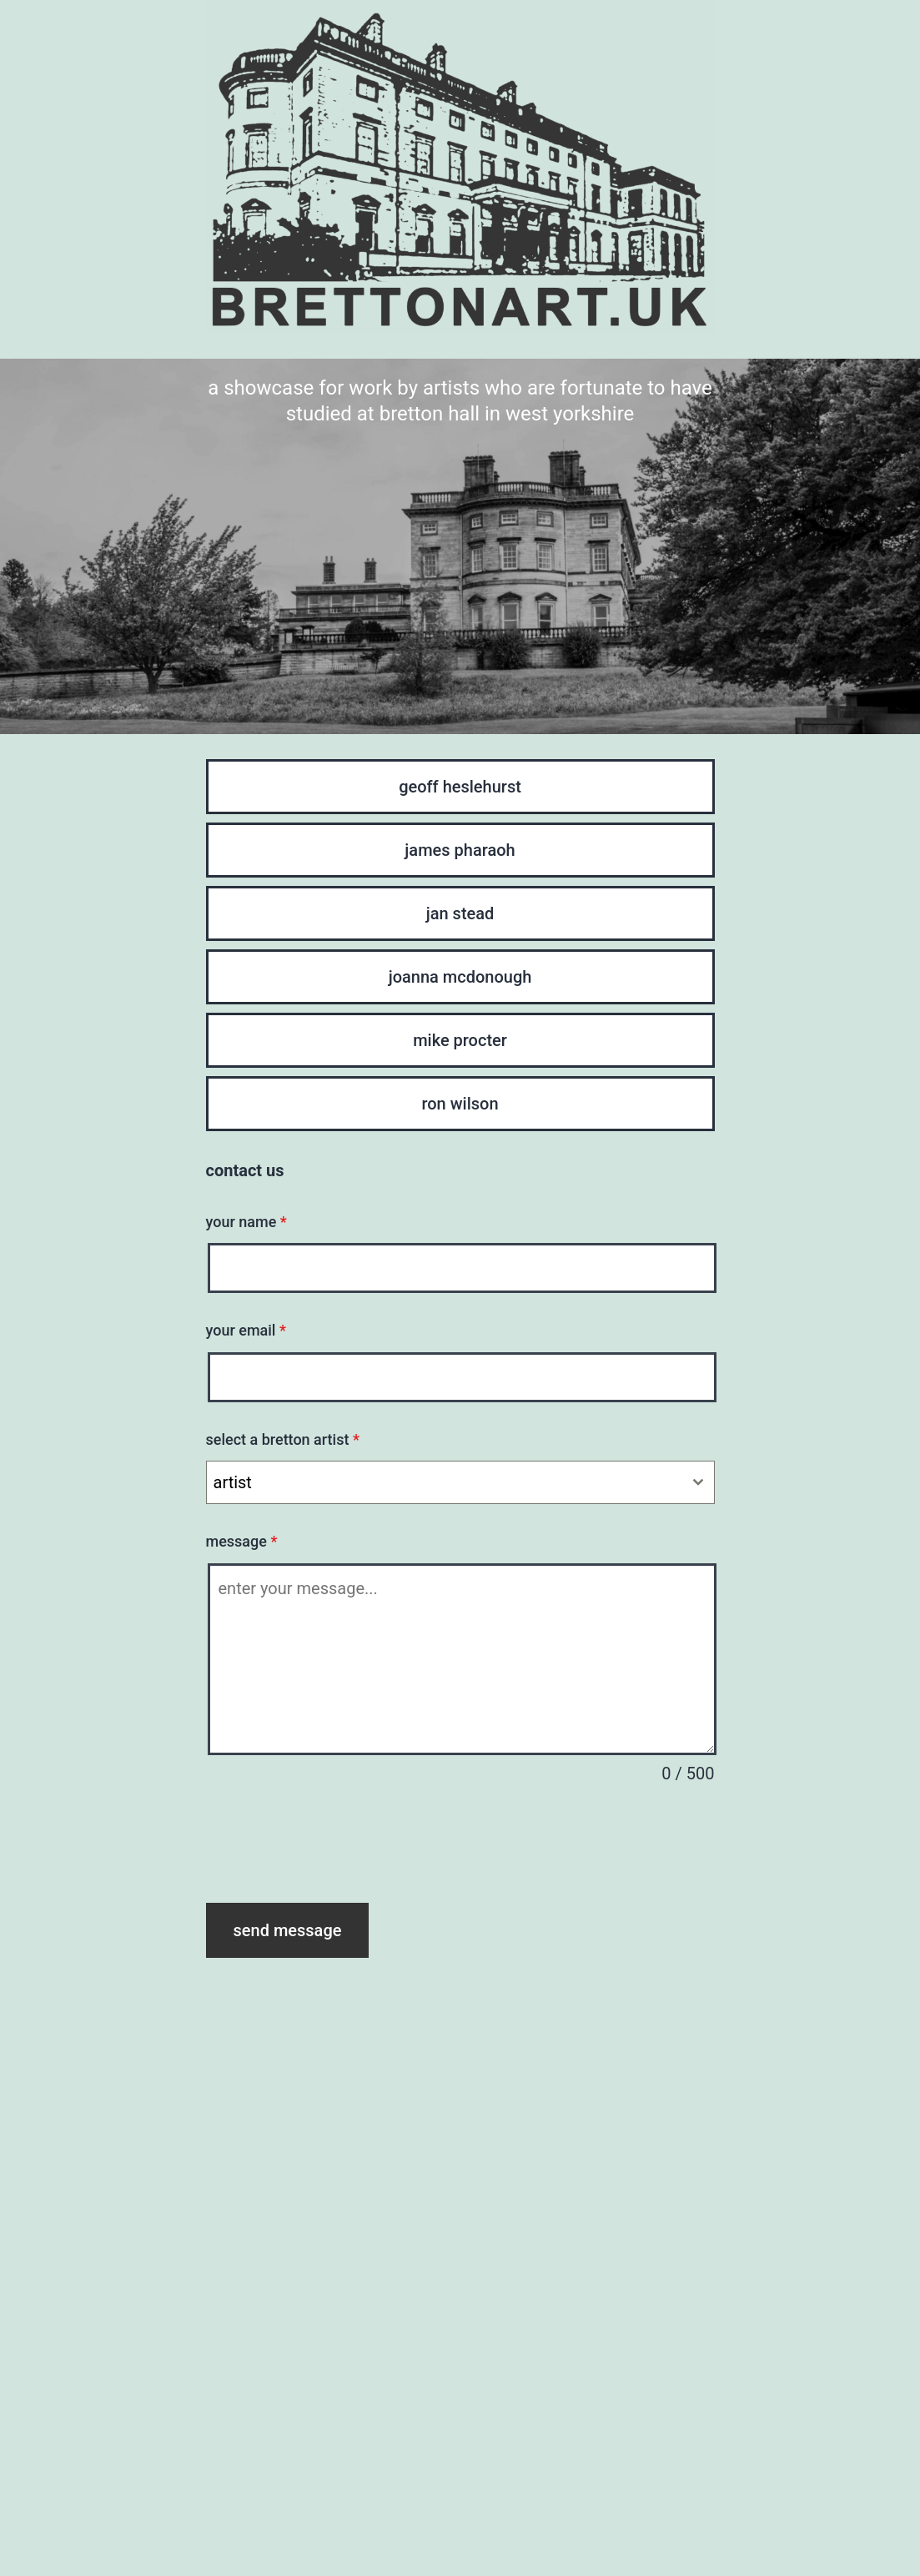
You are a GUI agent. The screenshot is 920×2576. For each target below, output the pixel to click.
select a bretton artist (282, 1439)
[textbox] (444, 1482)
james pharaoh (460, 850)
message (242, 1541)
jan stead (460, 913)
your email (246, 1330)
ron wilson (459, 1104)
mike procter (460, 1040)
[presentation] (333, 1845)
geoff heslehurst (460, 787)
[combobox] (460, 1482)
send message (288, 1930)
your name (246, 1221)
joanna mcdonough (460, 977)
